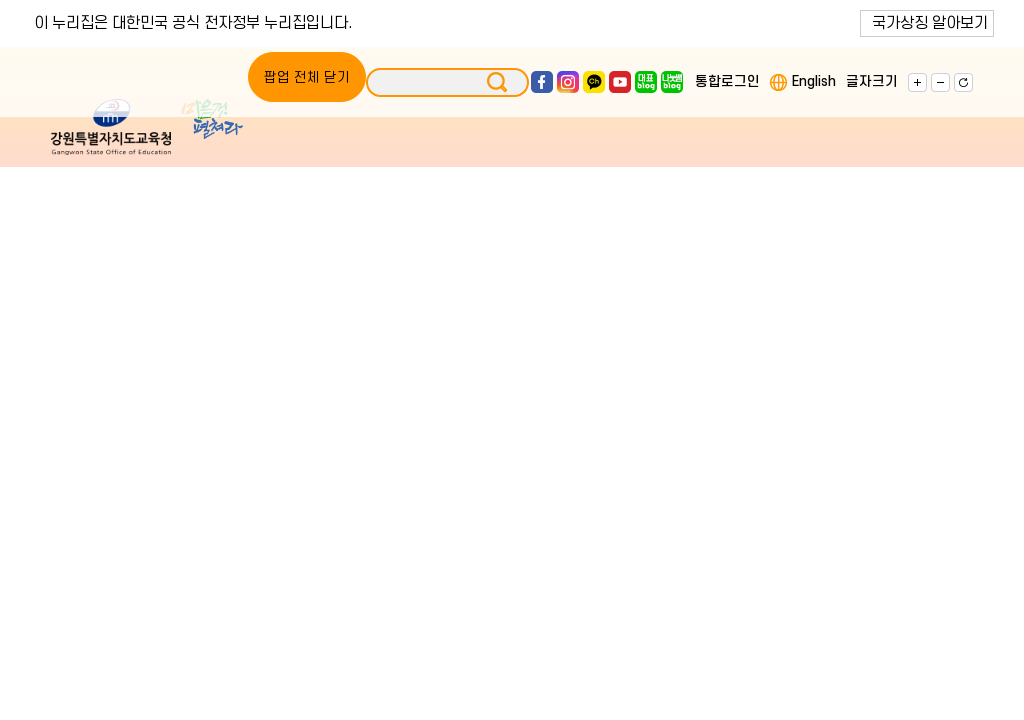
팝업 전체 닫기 (307, 77)
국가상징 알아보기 (930, 23)
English (814, 81)
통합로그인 (727, 81)
